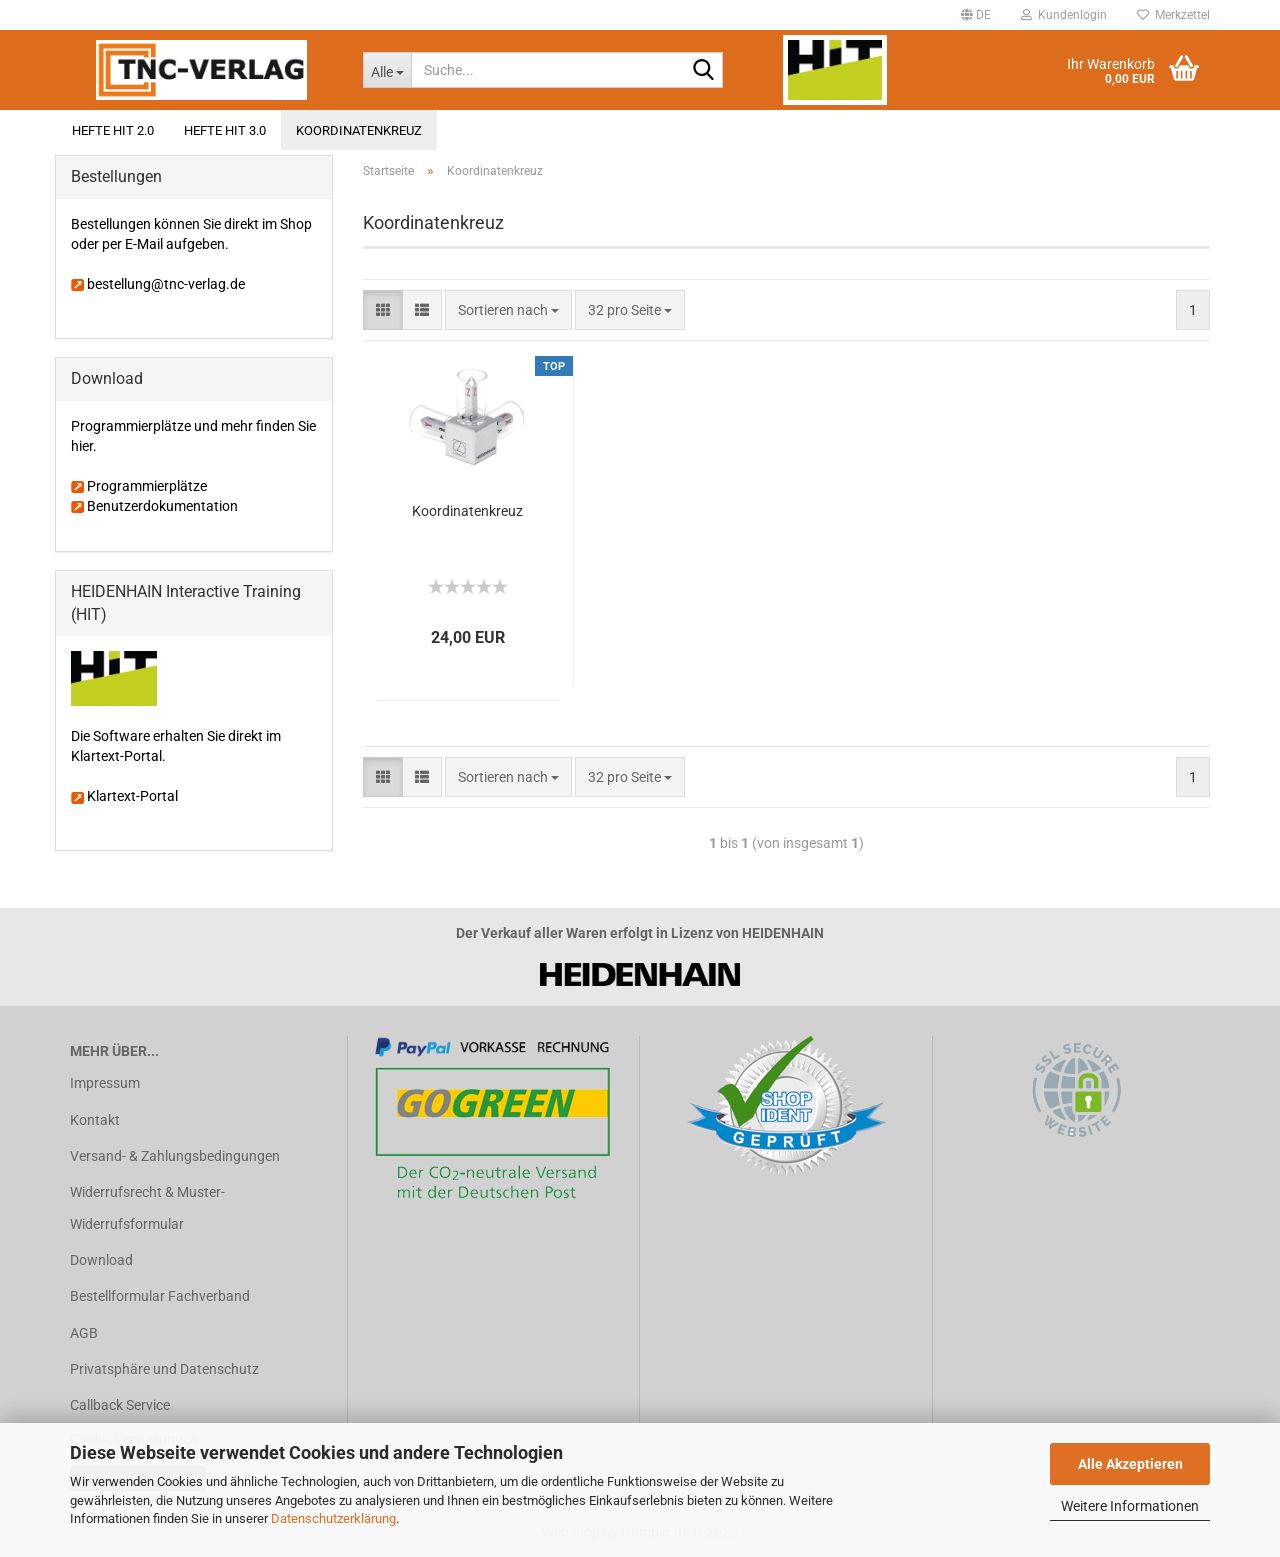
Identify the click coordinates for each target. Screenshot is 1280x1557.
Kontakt (95, 1120)
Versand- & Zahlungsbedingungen (175, 1156)
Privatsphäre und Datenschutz (164, 1369)
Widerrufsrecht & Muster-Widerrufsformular (147, 1208)
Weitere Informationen (1130, 1506)
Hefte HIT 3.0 (225, 130)
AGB (84, 1333)
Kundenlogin (1064, 15)
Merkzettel (1173, 15)
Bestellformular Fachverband (160, 1296)
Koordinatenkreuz (359, 130)
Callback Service (120, 1405)
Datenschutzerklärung (333, 1518)
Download (101, 1260)
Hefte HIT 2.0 (113, 130)
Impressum (105, 1083)
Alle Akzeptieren (1130, 1464)
